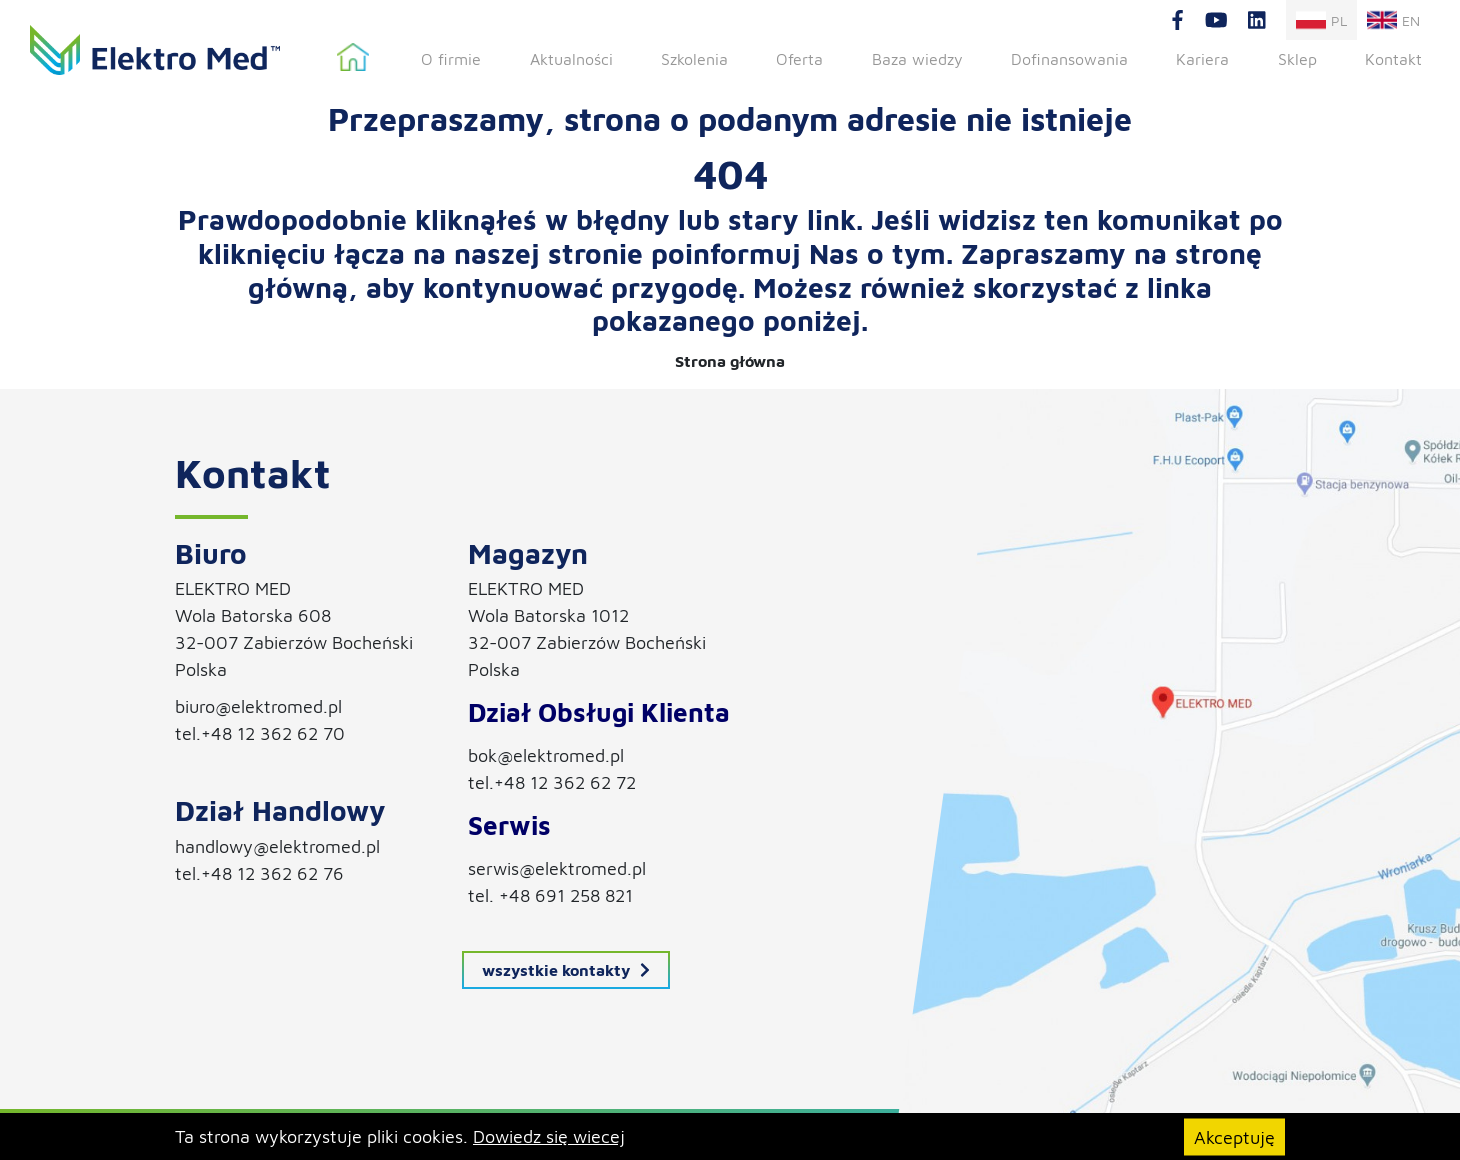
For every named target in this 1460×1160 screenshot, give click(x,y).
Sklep (1297, 59)
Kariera (1202, 59)
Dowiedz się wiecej (549, 1136)
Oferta (799, 59)
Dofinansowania (1069, 59)
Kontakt (1393, 59)
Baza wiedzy (917, 59)
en (1393, 20)
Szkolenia (694, 59)
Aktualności (571, 59)
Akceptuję (1234, 1136)
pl (1321, 20)
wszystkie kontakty (566, 970)
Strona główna (353, 58)
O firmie (451, 59)
